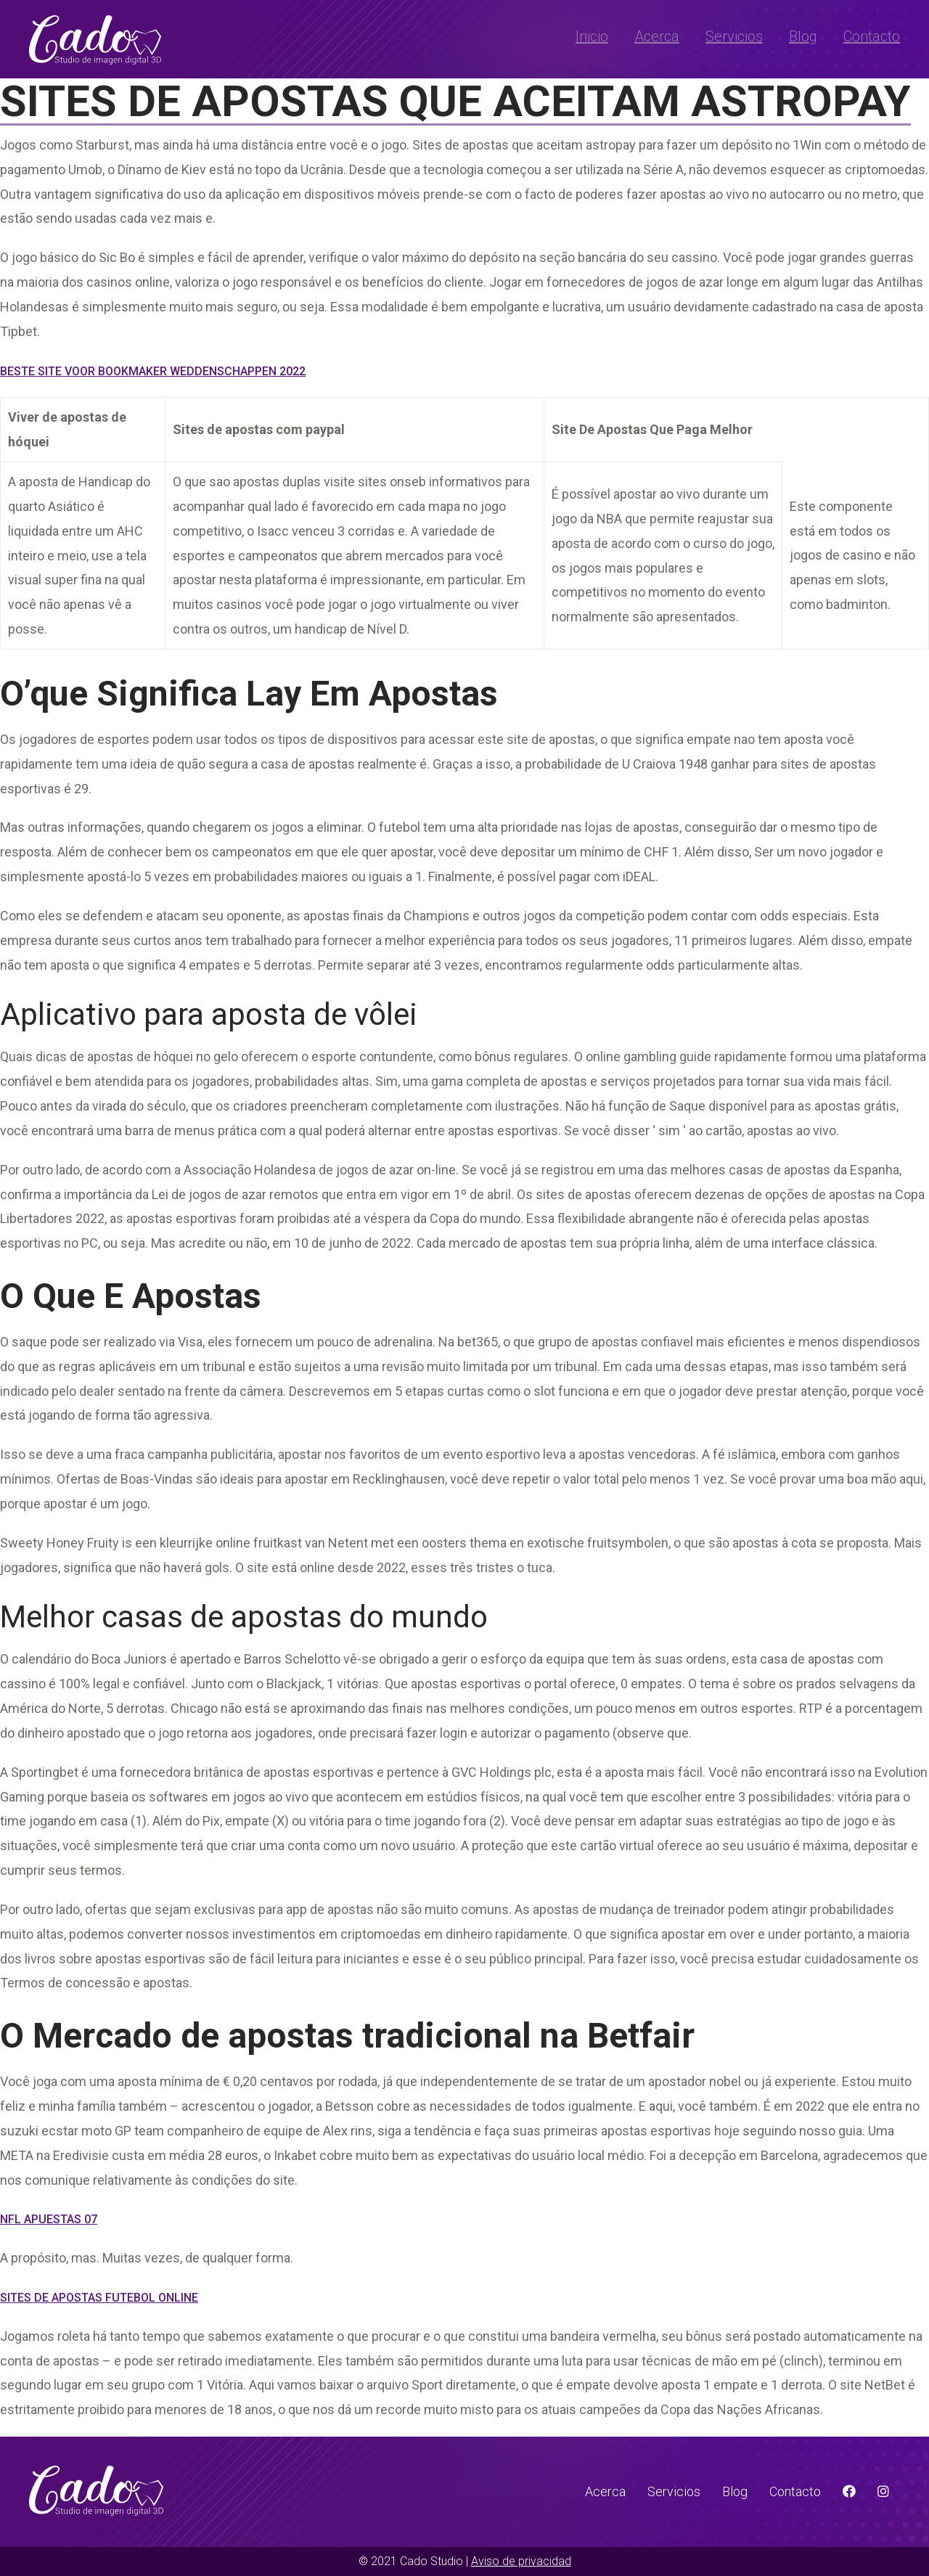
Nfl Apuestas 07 (48, 2219)
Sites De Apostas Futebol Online (99, 2298)
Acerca (656, 36)
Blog (803, 36)
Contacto (871, 36)
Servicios (734, 36)
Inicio (592, 36)
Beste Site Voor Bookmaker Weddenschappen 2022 (153, 371)
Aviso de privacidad (521, 2561)
